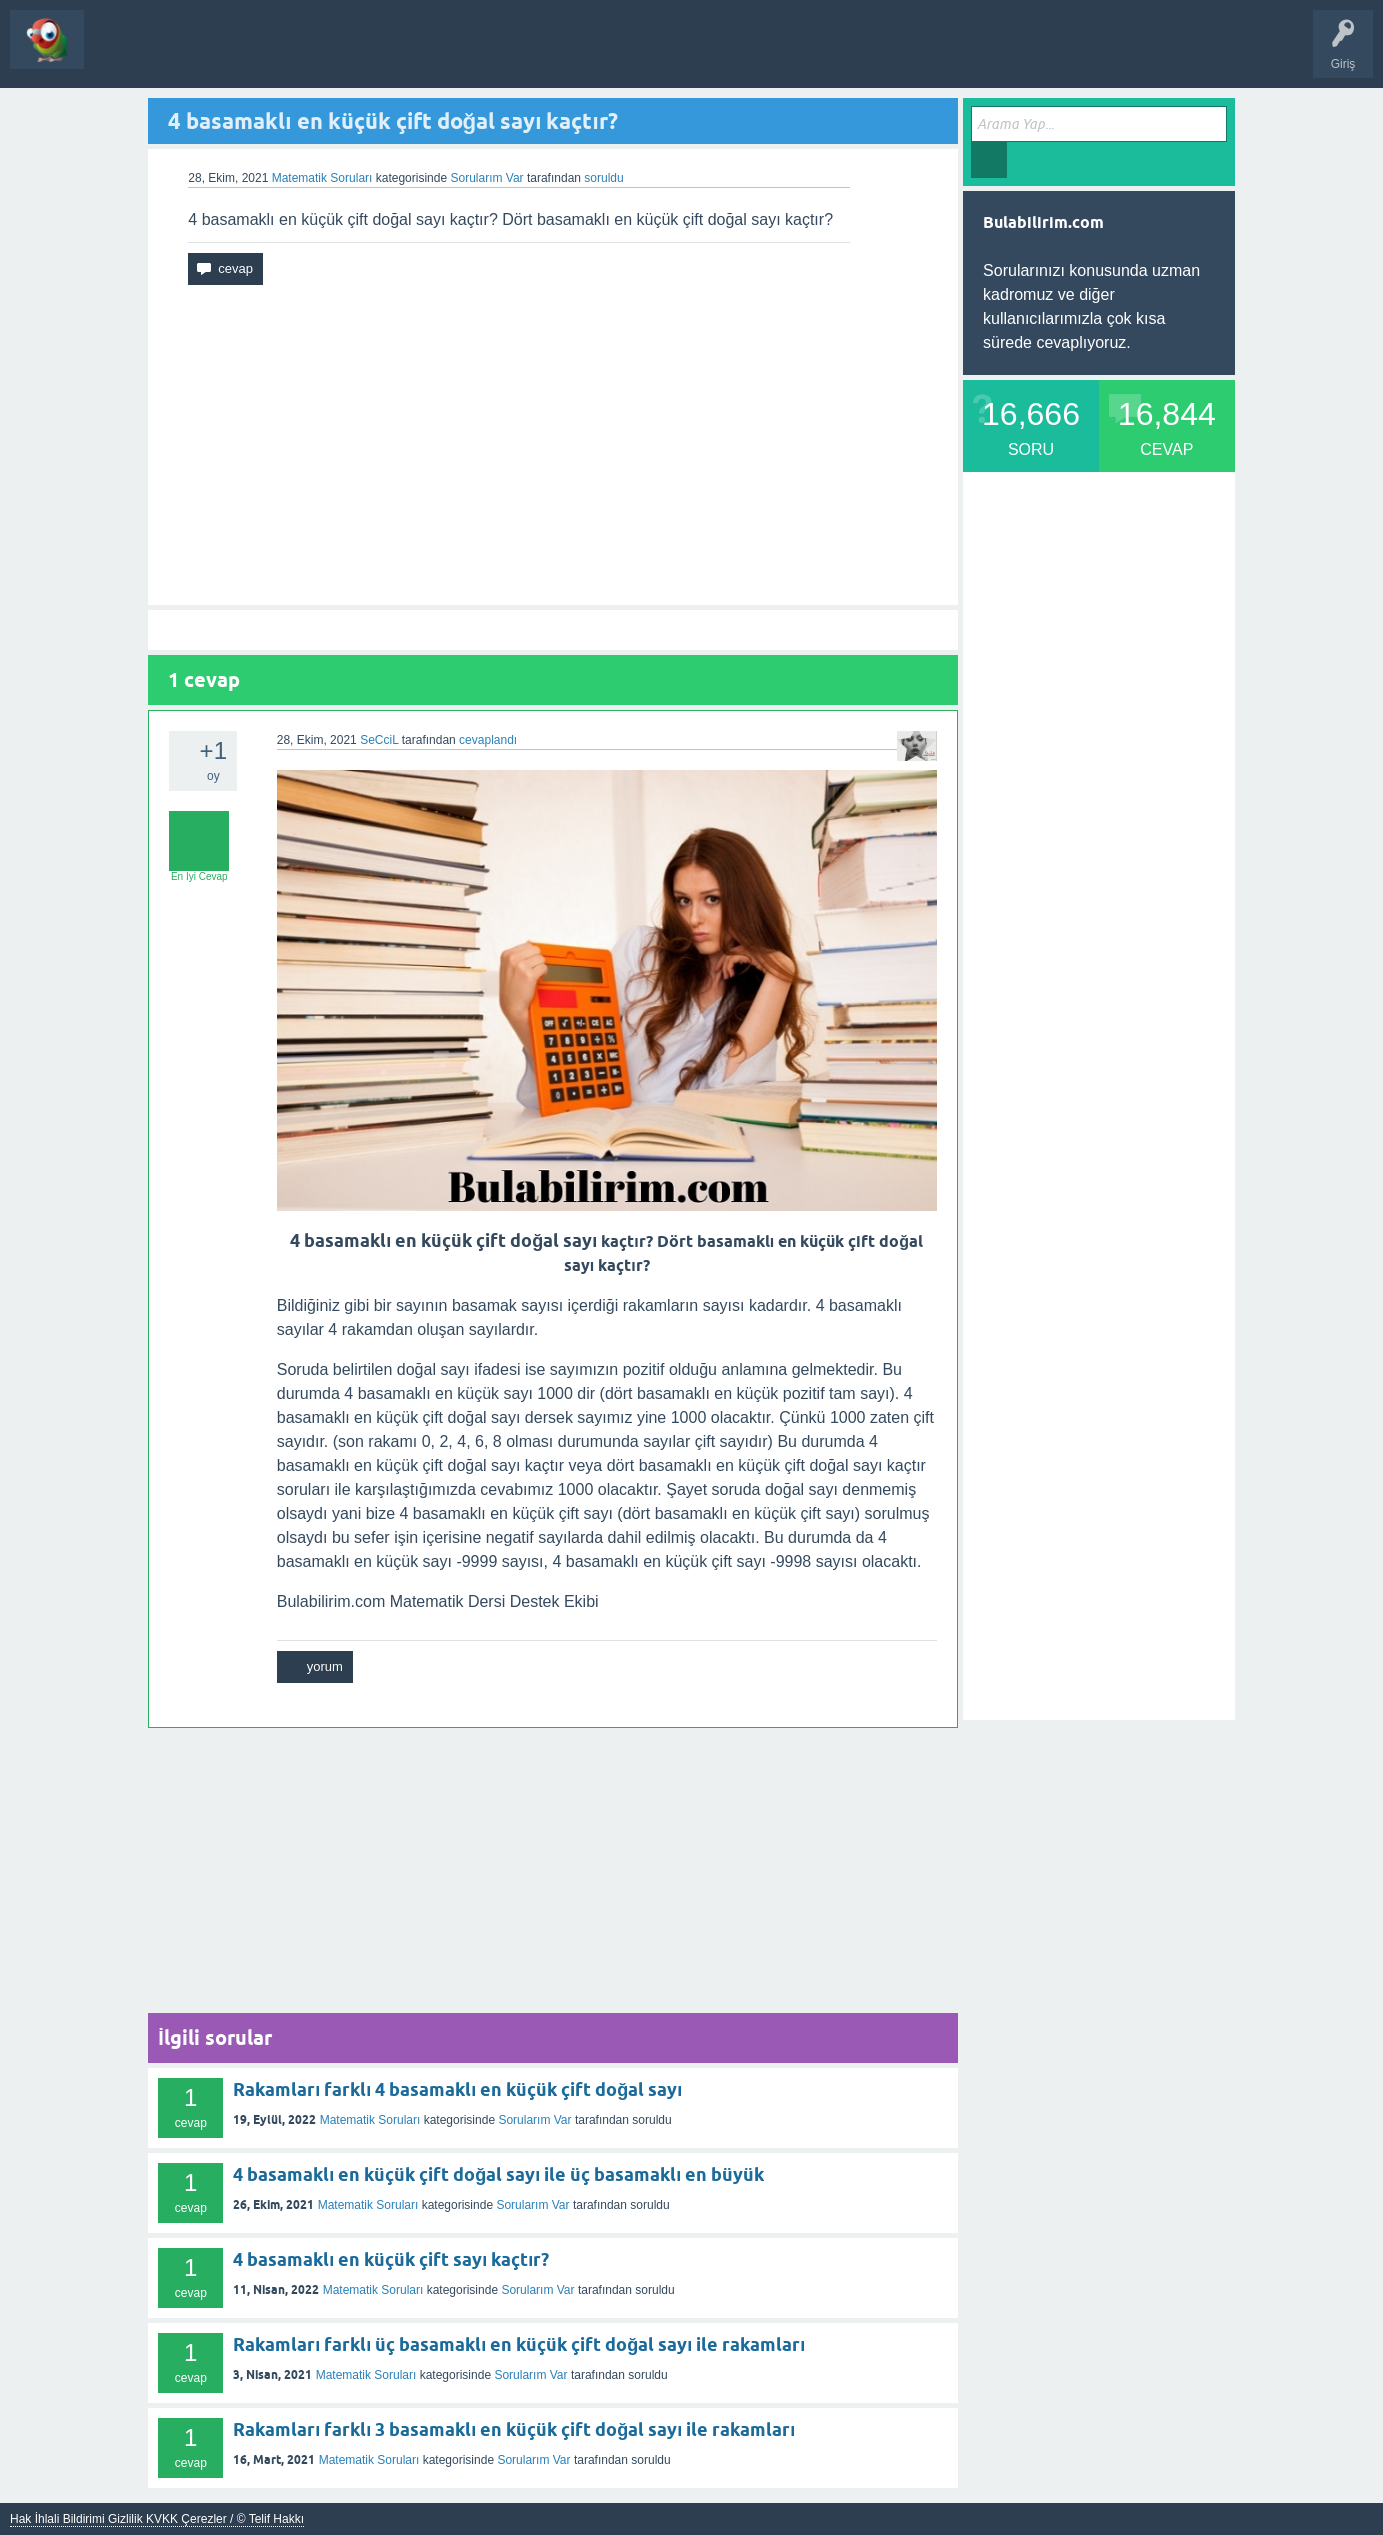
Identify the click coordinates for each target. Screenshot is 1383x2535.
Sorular (119, 54)
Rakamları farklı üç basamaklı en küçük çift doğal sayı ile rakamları (519, 2344)
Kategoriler (191, 54)
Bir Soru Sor (275, 54)
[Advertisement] (552, 445)
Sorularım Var (534, 2120)
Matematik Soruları (322, 178)
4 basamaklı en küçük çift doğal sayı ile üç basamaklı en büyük (498, 2174)
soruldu (603, 178)
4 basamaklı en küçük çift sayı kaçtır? (391, 2259)
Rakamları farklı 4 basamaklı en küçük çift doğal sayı (457, 2089)
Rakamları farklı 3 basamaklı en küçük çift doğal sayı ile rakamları (514, 2429)
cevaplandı (488, 740)
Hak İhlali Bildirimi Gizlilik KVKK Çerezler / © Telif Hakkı (157, 2519)
